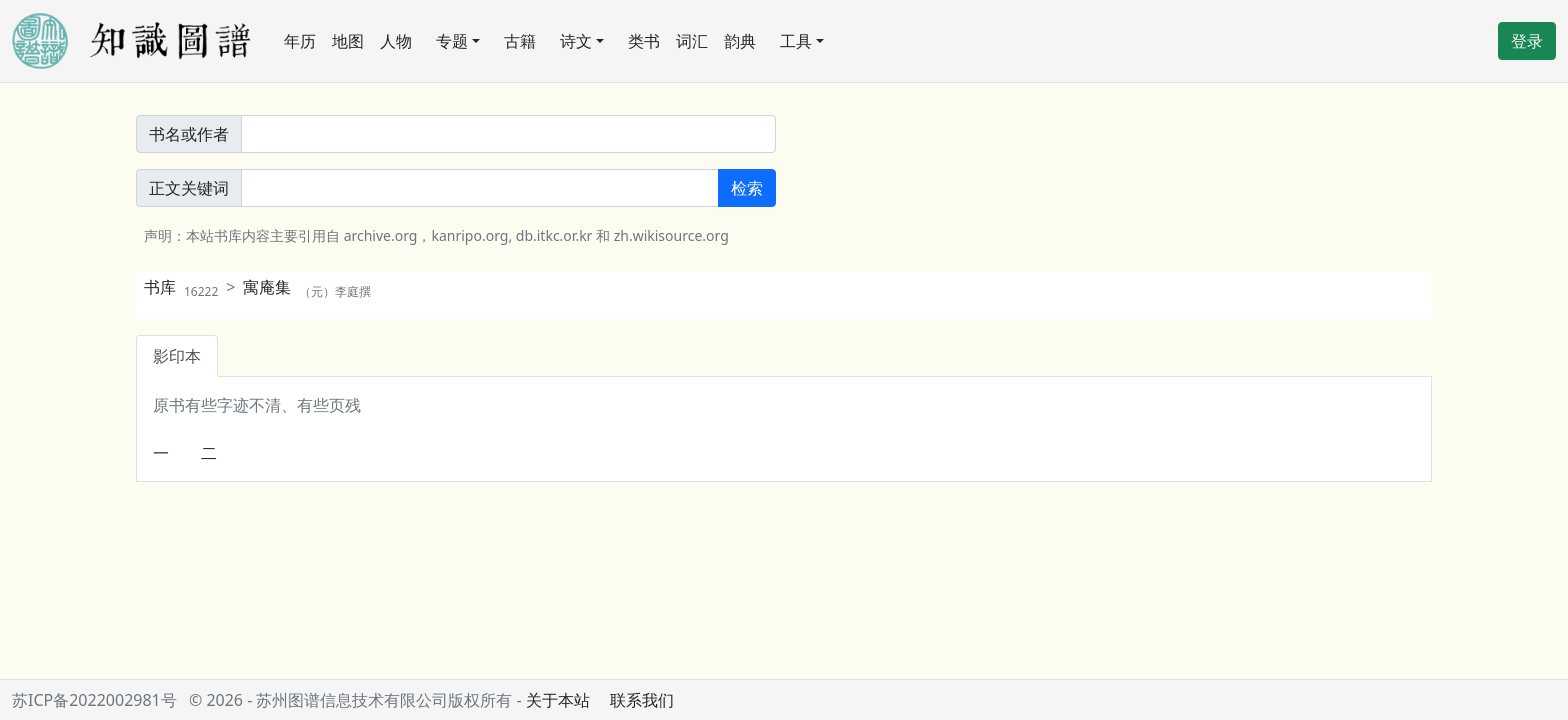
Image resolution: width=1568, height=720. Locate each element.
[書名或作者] (508, 134)
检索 (747, 188)
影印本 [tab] (177, 356)
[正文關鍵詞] (480, 188)
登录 (1527, 41)
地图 (348, 41)
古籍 (520, 41)
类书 (644, 41)
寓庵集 (307, 287)
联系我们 (642, 700)
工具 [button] (796, 41)
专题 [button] (452, 41)
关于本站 (558, 700)
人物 (396, 41)
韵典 (740, 41)
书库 (181, 287)
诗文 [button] (576, 41)
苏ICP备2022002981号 (94, 700)
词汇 (692, 41)
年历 (300, 41)
